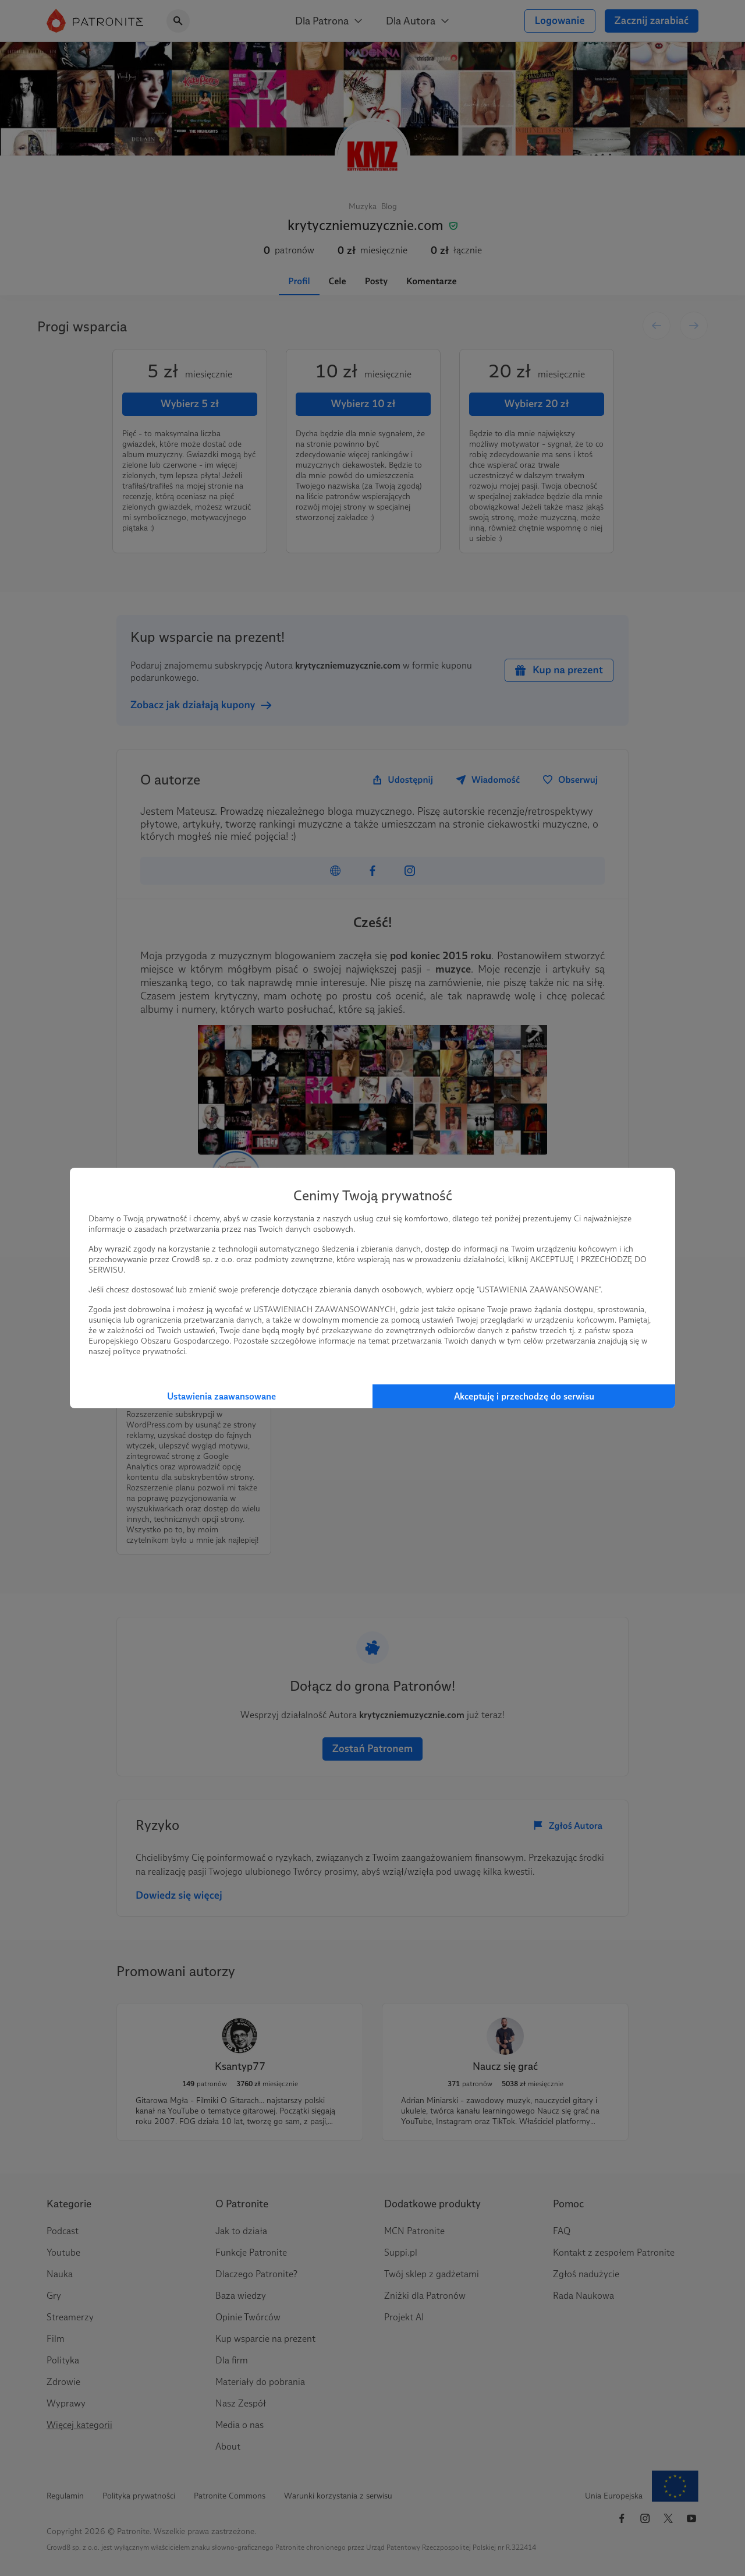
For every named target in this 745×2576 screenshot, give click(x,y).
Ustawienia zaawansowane (221, 1396)
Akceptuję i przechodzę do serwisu (524, 1396)
